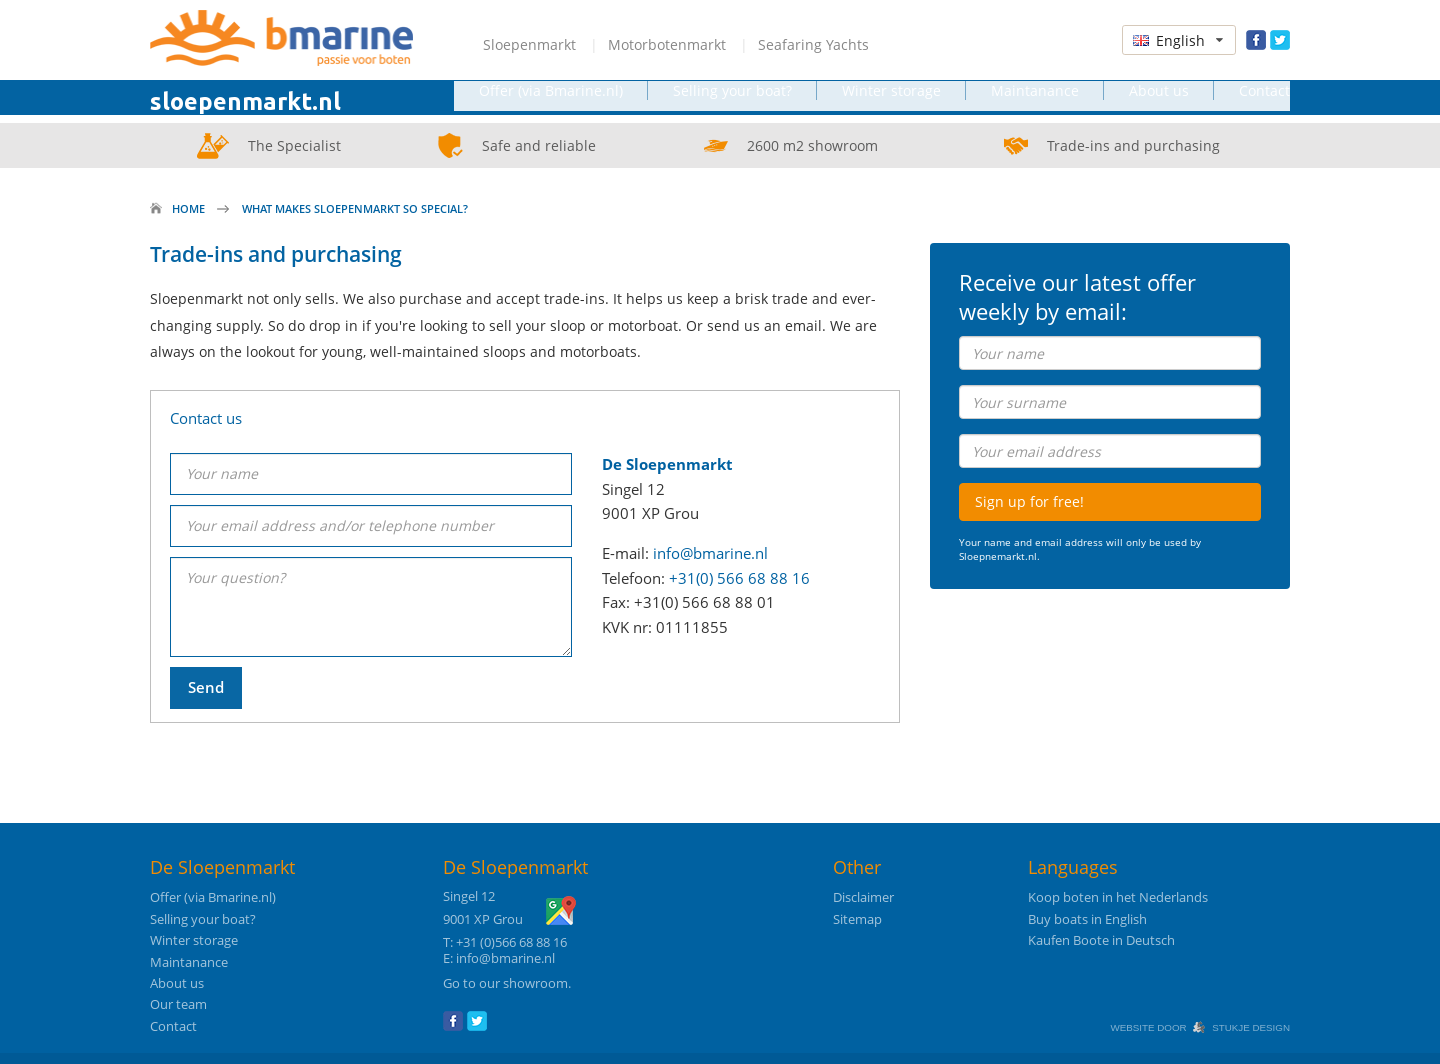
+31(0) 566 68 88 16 (739, 578)
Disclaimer (863, 897)
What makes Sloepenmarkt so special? (355, 208)
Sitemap (857, 919)
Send (206, 685)
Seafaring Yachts (813, 44)
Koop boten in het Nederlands (1118, 897)
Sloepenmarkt (529, 44)
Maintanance (1035, 102)
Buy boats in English (1087, 919)
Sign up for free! (1029, 501)
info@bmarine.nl (710, 553)
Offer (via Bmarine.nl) (551, 102)
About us (1159, 102)
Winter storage (891, 102)
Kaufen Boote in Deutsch (1101, 940)
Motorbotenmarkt (667, 44)
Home (188, 208)
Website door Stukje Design (1200, 1027)
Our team (178, 1004)
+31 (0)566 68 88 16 (511, 942)
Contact (1264, 102)
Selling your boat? (732, 102)
